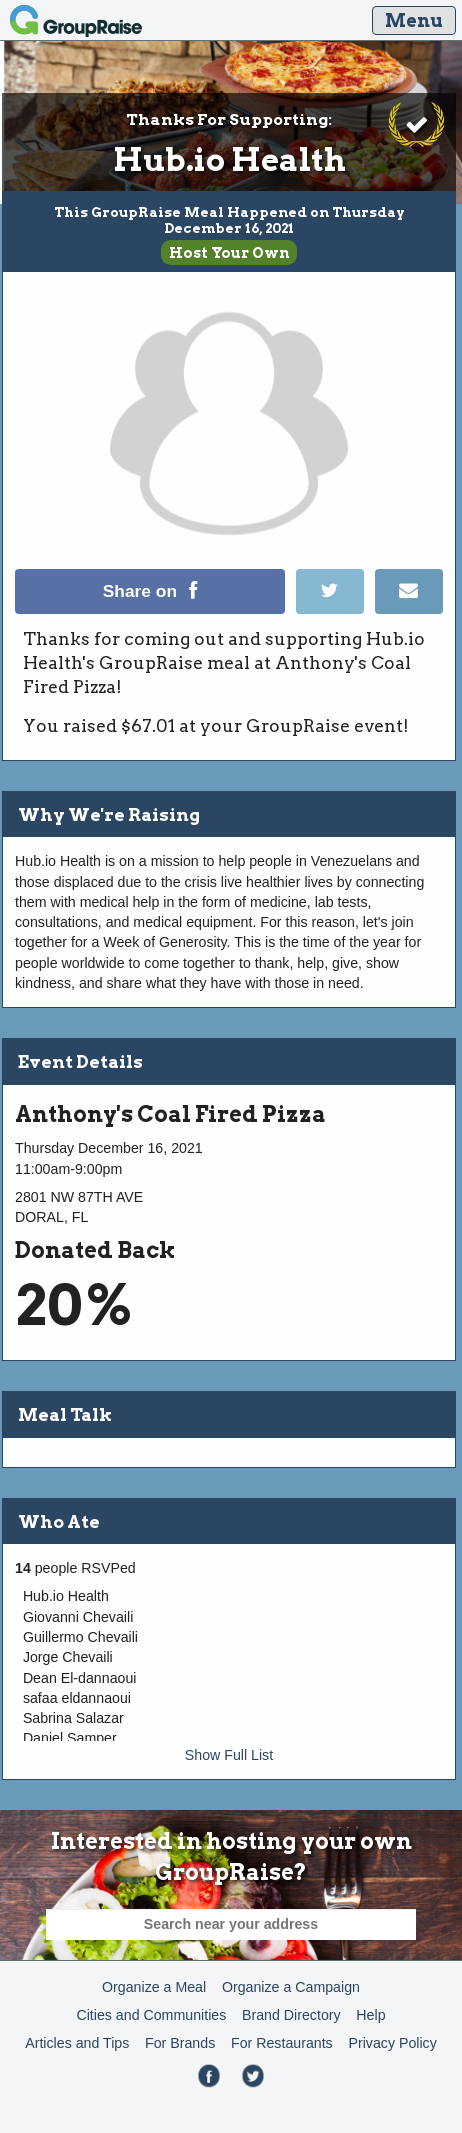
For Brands (180, 2043)
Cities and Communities (151, 2015)
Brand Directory (291, 2015)
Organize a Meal (154, 1987)
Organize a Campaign (291, 1987)
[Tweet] (335, 609)
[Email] (408, 609)
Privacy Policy (392, 2043)
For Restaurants (282, 2043)
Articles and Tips (77, 2043)
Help (370, 2015)
